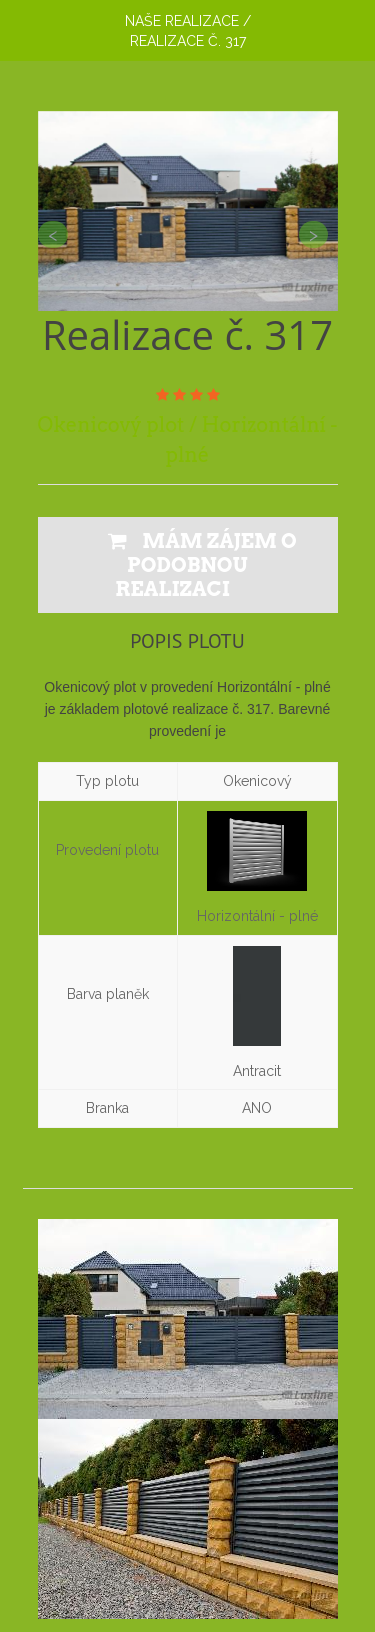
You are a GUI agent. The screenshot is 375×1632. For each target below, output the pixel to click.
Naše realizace (182, 21)
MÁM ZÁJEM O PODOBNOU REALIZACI (202, 565)
